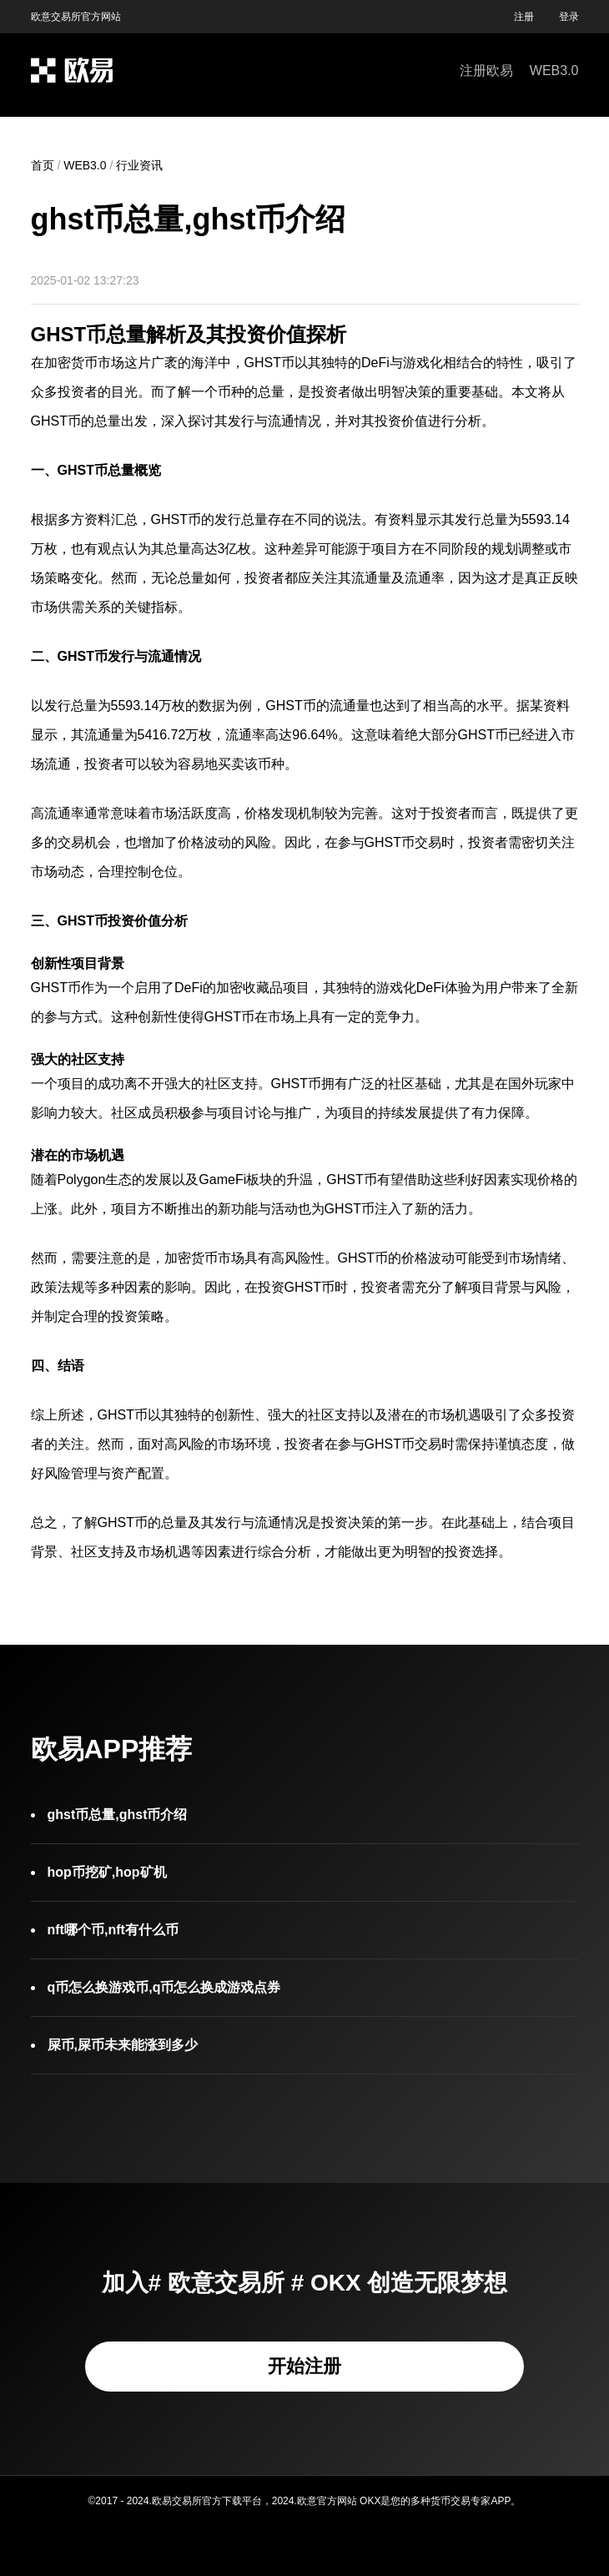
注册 (524, 17)
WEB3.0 (554, 70)
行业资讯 (139, 165)
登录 (569, 17)
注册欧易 (486, 70)
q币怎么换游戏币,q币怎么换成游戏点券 (164, 1987)
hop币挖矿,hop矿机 (107, 1872)
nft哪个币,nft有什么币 (113, 1930)
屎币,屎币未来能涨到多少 (123, 2045)
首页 (42, 165)
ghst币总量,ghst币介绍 (118, 1814)
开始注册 (304, 2366)
